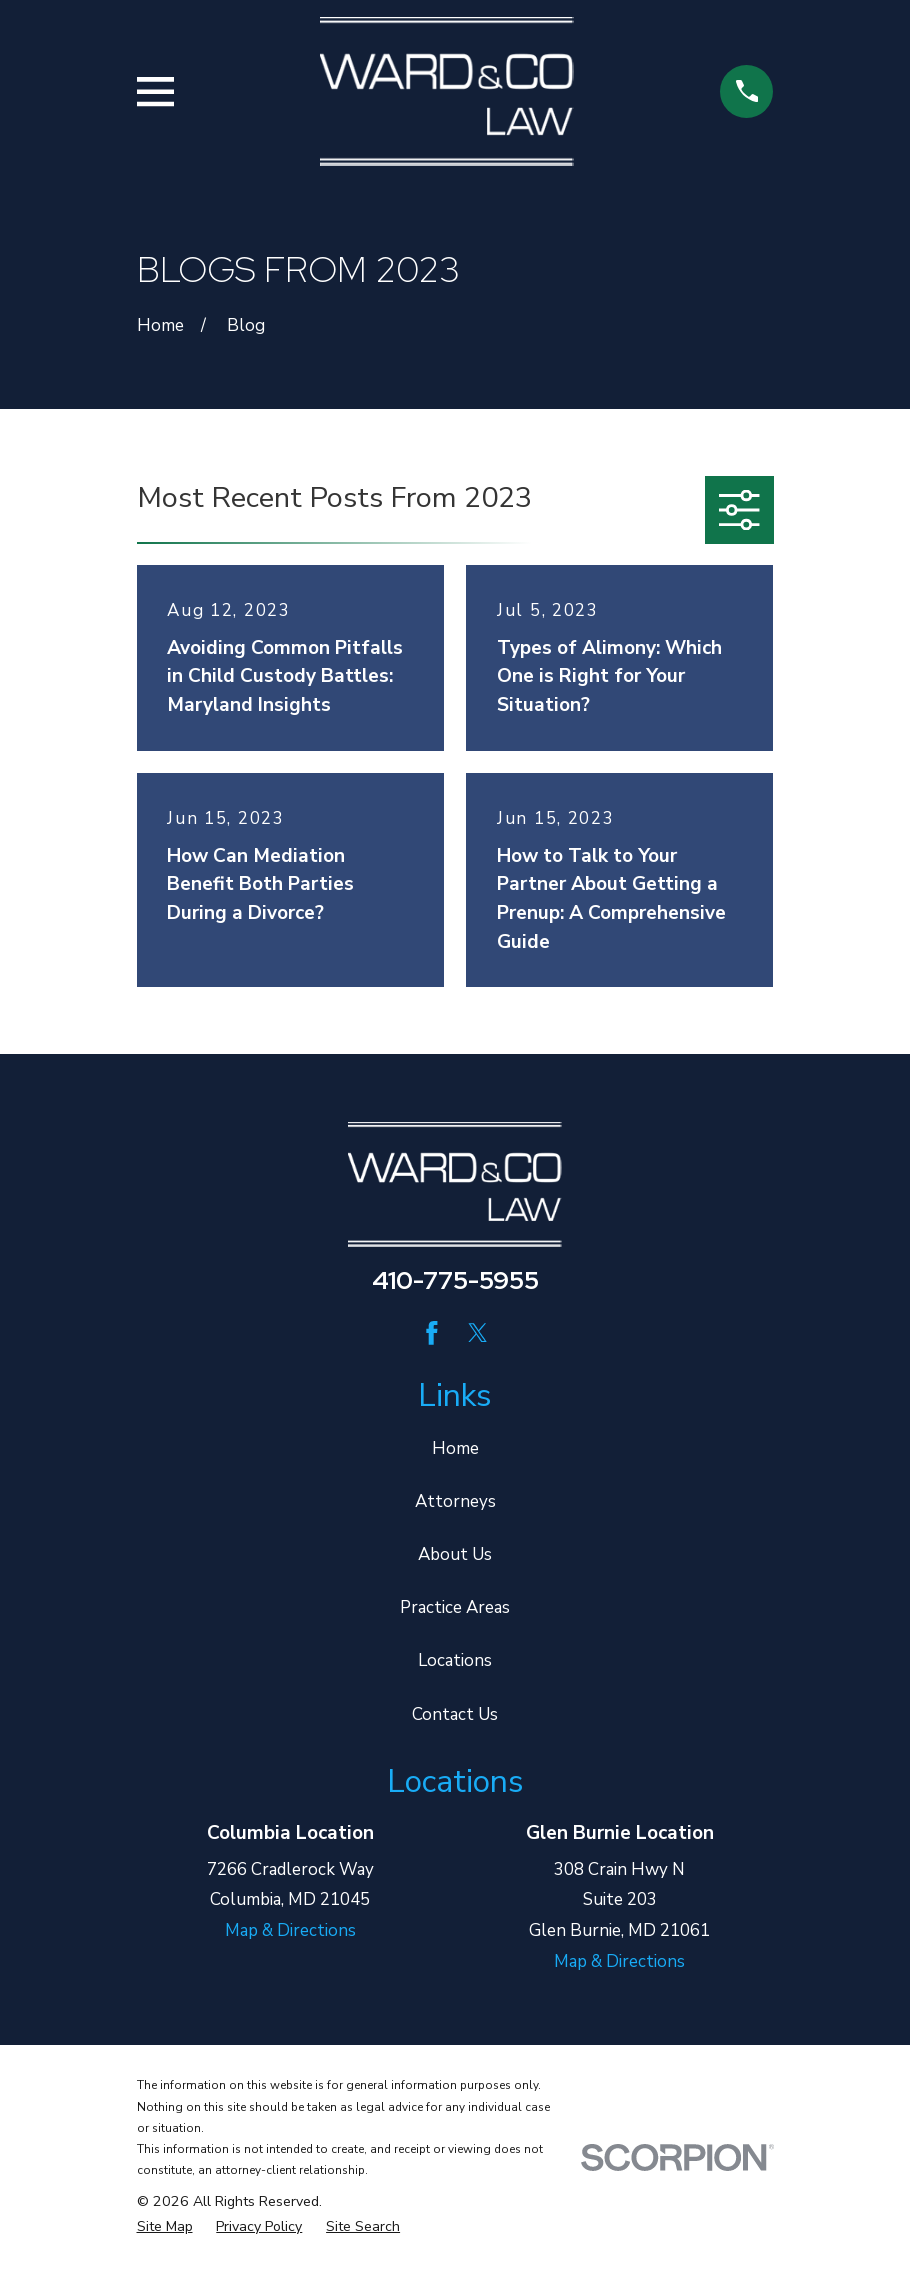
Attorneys (455, 1501)
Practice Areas (455, 1607)
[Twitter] (478, 1333)
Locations (455, 1660)
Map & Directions (290, 1930)
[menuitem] (165, 2227)
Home (455, 1448)
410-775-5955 (455, 1280)
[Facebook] (432, 1333)
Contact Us (455, 1714)
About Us (455, 1554)
